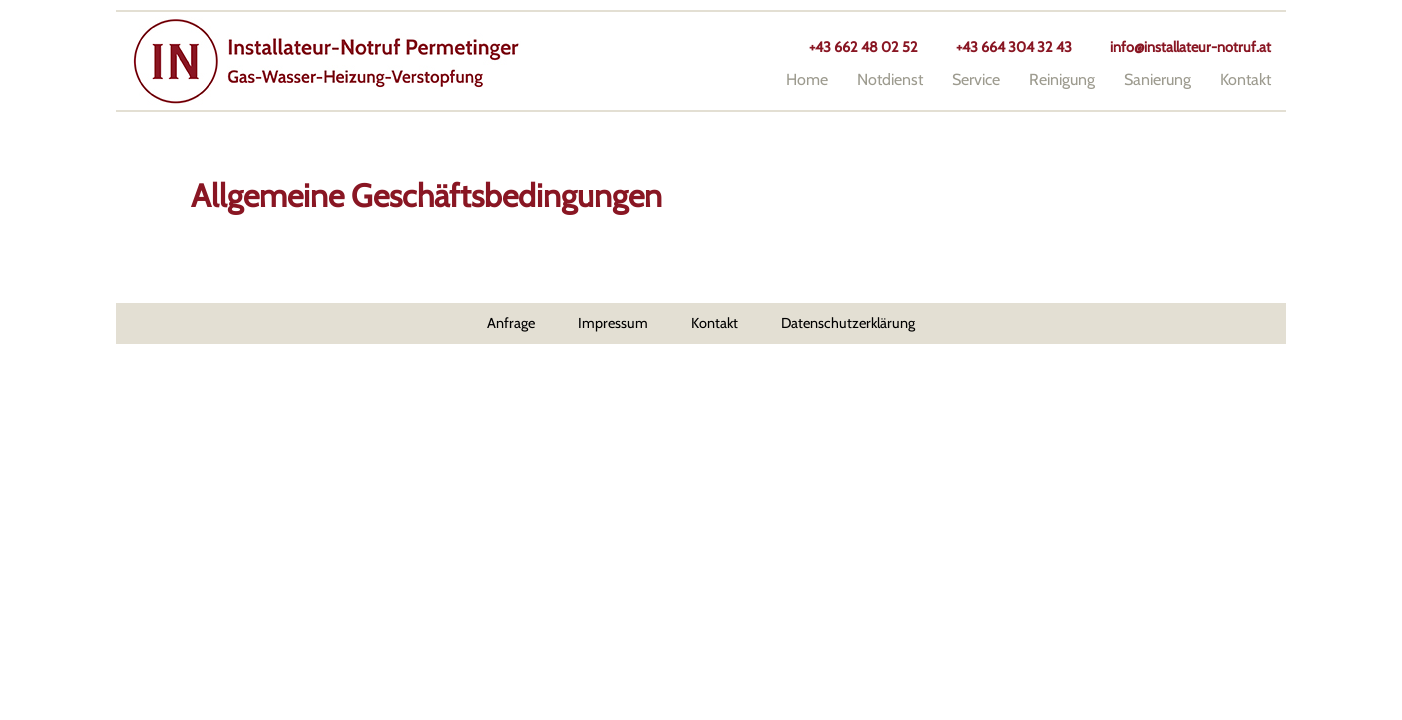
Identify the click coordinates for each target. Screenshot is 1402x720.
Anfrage (511, 323)
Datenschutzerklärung (848, 323)
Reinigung (1062, 79)
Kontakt (1245, 79)
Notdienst (890, 79)
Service (976, 79)
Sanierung (1157, 79)
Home (807, 79)
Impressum (613, 323)
